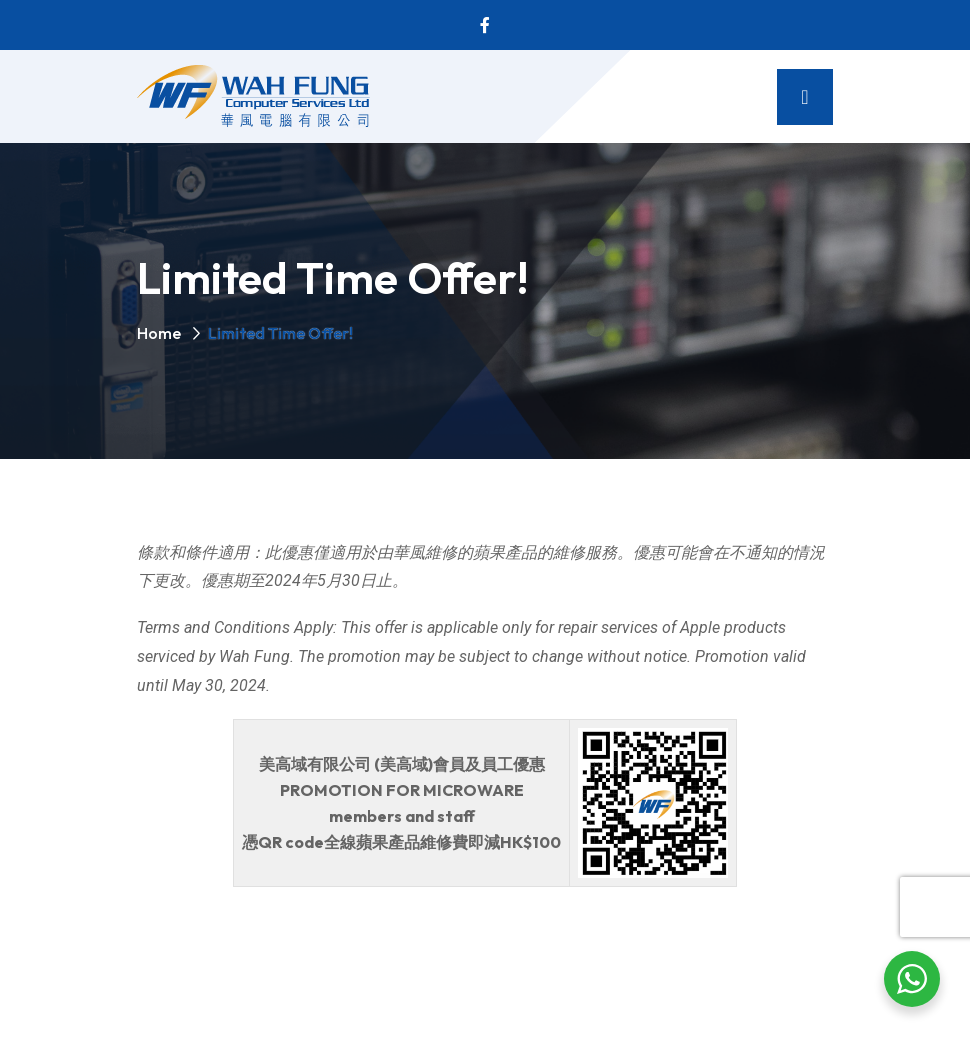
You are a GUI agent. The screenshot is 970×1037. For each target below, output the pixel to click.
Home (159, 333)
